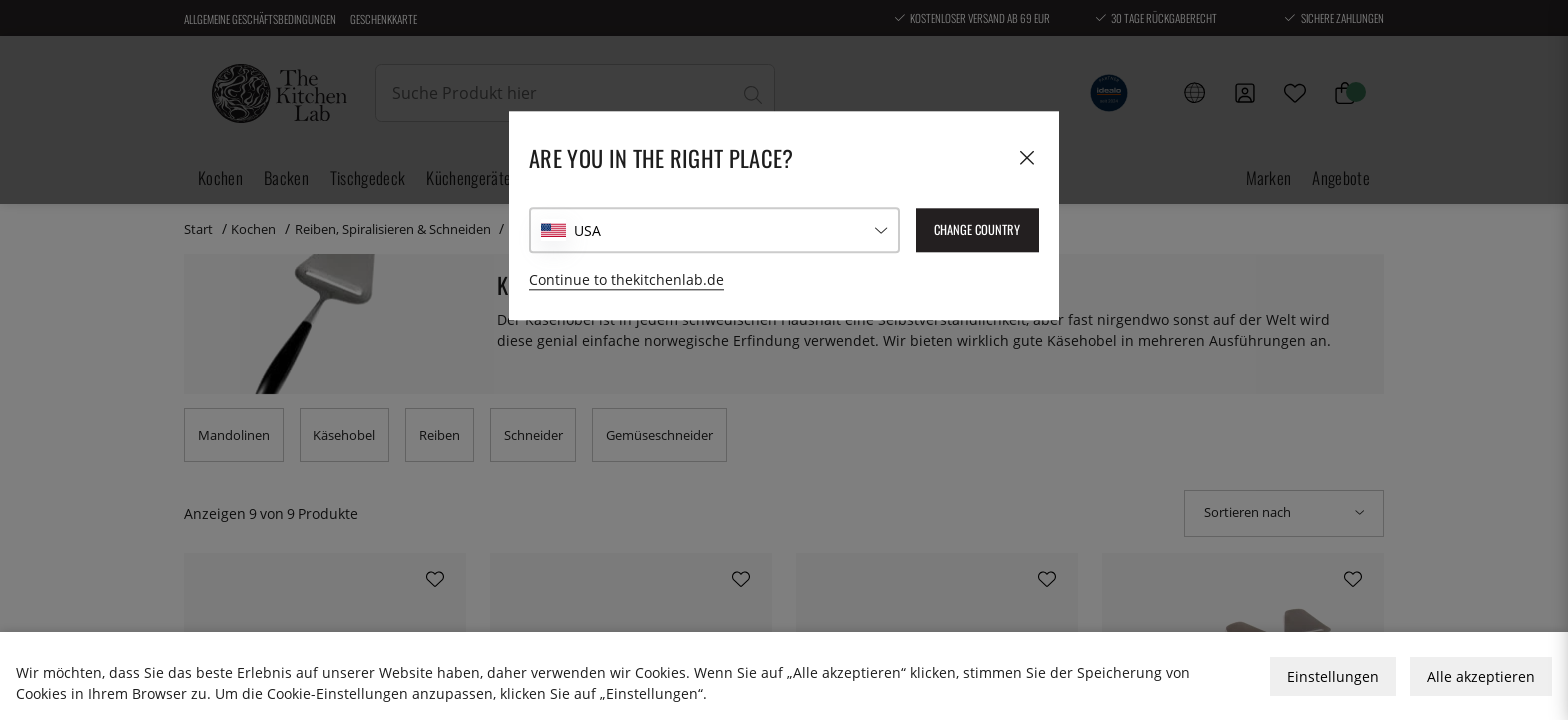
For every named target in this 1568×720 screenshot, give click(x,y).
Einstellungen (1333, 676)
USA (587, 230)
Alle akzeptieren (1481, 676)
